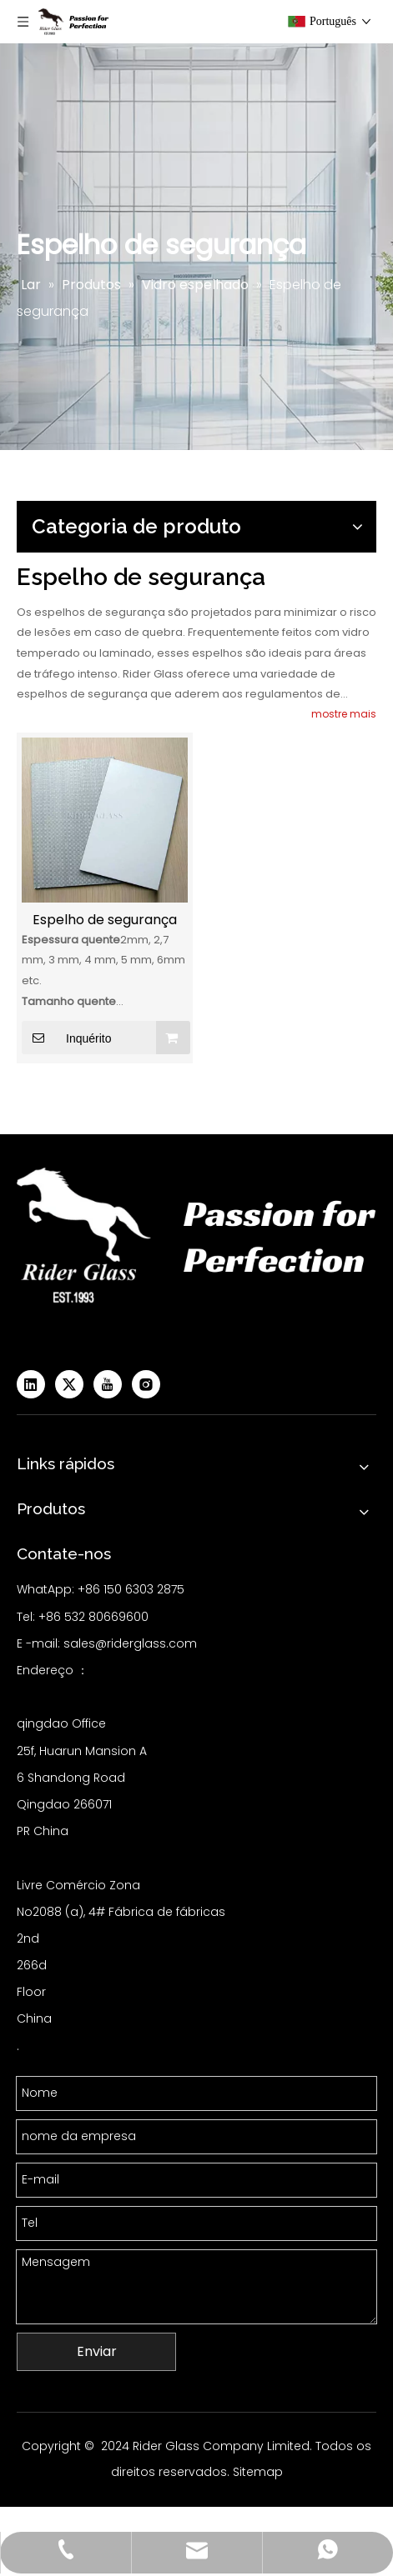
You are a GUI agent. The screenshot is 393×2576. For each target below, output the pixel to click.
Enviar (97, 2351)
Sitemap (258, 2471)
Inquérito (66, 1037)
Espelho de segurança (105, 920)
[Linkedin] (31, 1384)
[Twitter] (69, 1384)
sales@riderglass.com (130, 1643)
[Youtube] (107, 1384)
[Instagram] (146, 1384)
